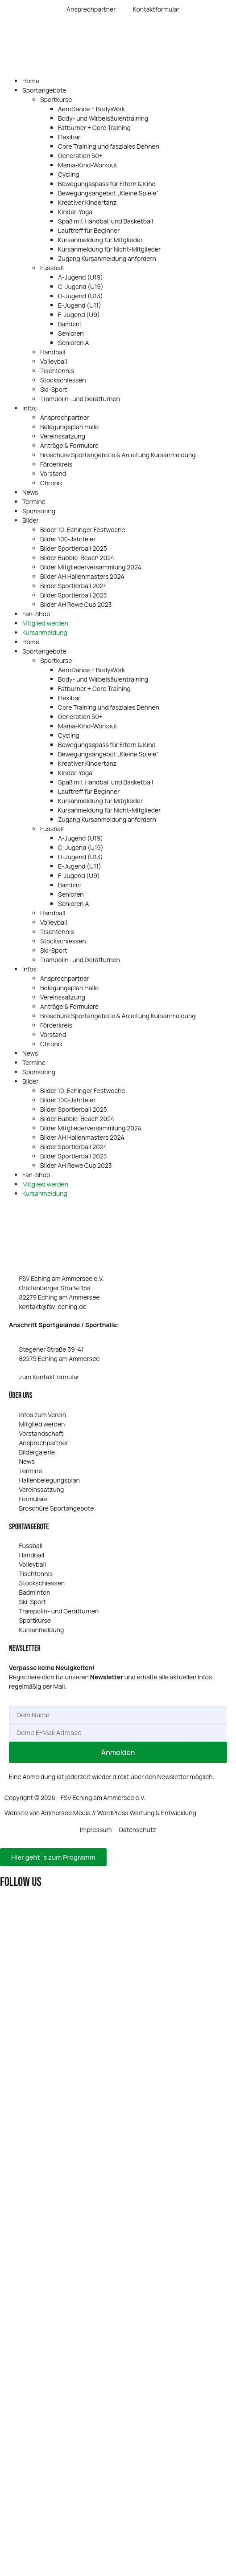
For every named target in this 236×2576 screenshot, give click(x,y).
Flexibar (69, 137)
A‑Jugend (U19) (80, 277)
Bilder (30, 520)
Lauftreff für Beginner (89, 230)
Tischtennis (57, 370)
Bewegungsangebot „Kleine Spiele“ (108, 193)
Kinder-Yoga (75, 211)
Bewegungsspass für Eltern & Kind (107, 183)
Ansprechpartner (64, 417)
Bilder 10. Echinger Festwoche (82, 529)
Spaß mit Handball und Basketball (105, 221)
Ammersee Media (66, 1812)
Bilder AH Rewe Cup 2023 (76, 604)
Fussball (52, 268)
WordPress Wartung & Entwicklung (146, 1812)
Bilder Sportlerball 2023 (73, 595)
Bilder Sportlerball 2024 (73, 585)
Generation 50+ (80, 155)
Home (30, 81)
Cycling (68, 174)
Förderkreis (56, 464)
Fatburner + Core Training (94, 127)
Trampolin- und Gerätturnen (80, 398)
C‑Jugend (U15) (81, 286)
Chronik (51, 483)
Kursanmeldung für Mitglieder (100, 240)
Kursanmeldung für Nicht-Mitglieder (109, 249)
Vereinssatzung (62, 436)
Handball (53, 352)
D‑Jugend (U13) (80, 296)
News (30, 492)
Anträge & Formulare (69, 445)
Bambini (69, 324)
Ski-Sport (53, 389)
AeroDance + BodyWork (91, 109)
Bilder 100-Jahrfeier (67, 539)
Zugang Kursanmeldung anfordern (107, 258)
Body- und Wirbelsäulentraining (103, 118)
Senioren (71, 333)
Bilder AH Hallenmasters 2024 (82, 576)
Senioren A (73, 342)
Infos (29, 408)
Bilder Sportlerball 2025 (73, 548)
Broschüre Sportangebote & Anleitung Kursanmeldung (118, 455)
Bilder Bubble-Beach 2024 (77, 557)
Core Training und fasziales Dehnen (108, 146)
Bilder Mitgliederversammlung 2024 (90, 567)
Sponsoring (38, 511)
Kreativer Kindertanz (87, 202)
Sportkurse (56, 99)
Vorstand (53, 473)
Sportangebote (44, 90)
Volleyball (53, 361)
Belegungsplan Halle (69, 427)
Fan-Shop (36, 613)
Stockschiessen (63, 380)
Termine (34, 501)
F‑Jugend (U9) (79, 314)
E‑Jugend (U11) (79, 305)
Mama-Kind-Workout (87, 165)
